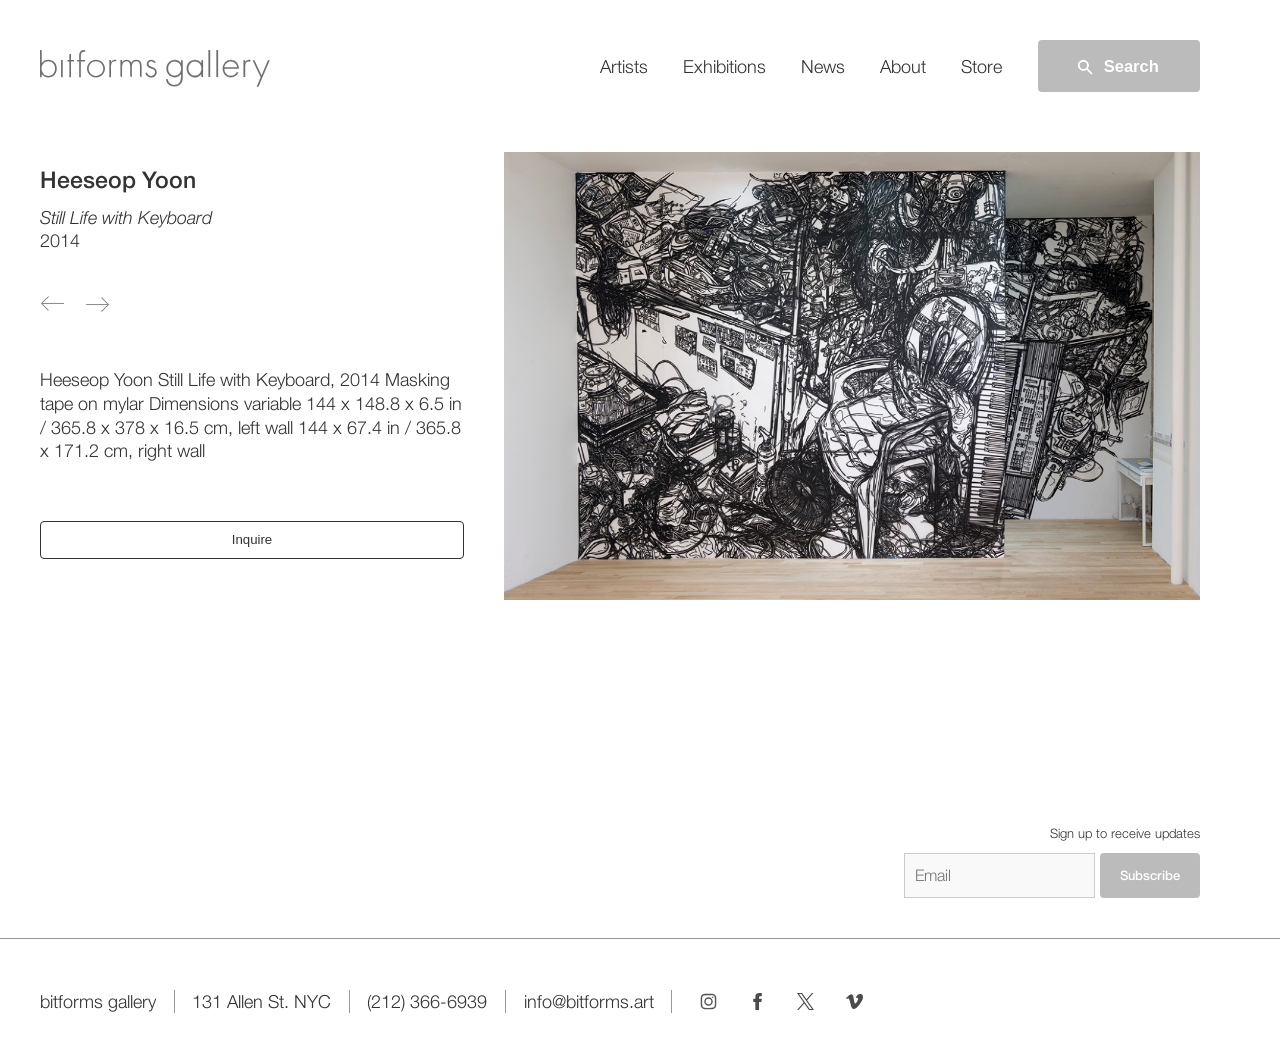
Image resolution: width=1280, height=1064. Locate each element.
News (823, 66)
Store (981, 66)
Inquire (252, 539)
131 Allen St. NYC (261, 1001)
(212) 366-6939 (427, 1001)
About (903, 66)
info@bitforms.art (589, 1001)
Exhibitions (724, 66)
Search (1116, 67)
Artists (624, 66)
